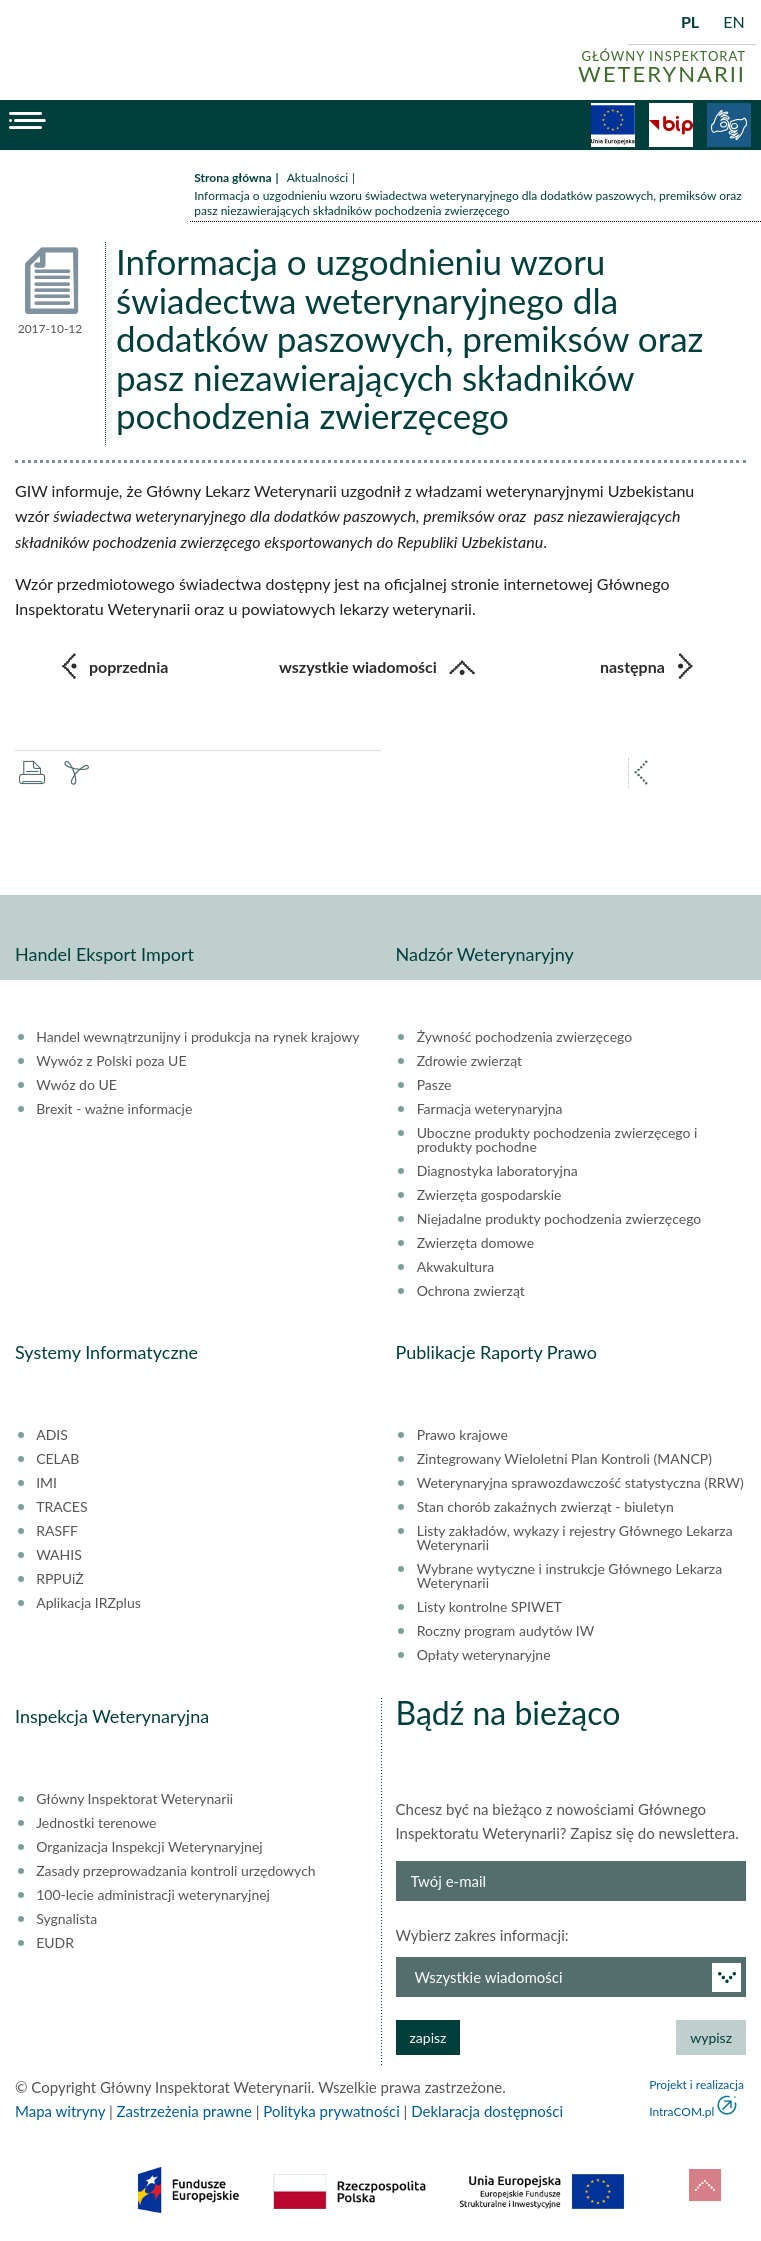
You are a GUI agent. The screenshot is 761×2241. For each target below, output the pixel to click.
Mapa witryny (60, 2111)
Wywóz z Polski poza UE (111, 1061)
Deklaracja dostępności (487, 2111)
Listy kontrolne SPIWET (489, 1607)
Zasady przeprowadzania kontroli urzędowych (175, 1871)
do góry (705, 2185)
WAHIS (59, 1555)
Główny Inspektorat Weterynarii (134, 1799)
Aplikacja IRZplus (88, 1603)
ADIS (52, 1435)
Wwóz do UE (76, 1085)
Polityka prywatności (331, 2111)
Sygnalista (66, 1919)
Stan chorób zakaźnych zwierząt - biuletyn (545, 1507)
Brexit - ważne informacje (114, 1109)
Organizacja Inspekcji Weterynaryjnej (149, 1847)
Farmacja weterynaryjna (490, 1109)
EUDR (55, 1943)
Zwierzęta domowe (475, 1243)
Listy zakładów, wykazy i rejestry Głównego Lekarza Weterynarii (575, 1538)
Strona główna (232, 177)
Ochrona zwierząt (471, 1291)
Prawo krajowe (462, 1435)
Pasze (434, 1085)
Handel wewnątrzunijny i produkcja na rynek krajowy (197, 1037)
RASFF (57, 1531)
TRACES (61, 1507)
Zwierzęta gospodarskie (489, 1195)
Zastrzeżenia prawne (184, 2111)
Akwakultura (455, 1267)
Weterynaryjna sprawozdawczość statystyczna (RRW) (580, 1483)
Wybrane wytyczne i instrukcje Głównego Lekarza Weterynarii (569, 1576)
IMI (46, 1483)
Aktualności (317, 177)
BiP (671, 125)
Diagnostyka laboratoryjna (497, 1171)
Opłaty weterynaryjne (484, 1655)
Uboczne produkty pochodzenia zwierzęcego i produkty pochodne (557, 1140)
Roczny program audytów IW (506, 1631)
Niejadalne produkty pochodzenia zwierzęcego (559, 1219)
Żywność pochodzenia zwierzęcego (524, 1037)
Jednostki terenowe (96, 1823)
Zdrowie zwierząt (469, 1061)
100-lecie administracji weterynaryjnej (153, 1895)
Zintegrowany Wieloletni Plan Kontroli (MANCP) (564, 1459)
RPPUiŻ (59, 1579)
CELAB (57, 1459)
